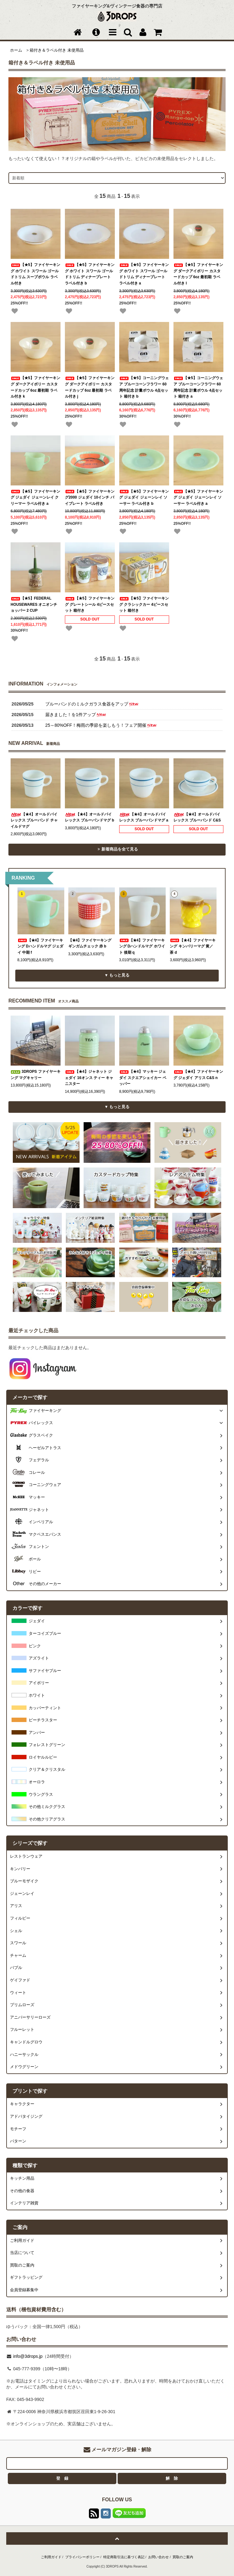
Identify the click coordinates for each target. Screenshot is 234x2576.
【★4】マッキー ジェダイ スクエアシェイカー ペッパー (142, 1077)
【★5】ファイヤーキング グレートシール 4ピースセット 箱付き (90, 604)
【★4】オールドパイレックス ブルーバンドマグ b (89, 817)
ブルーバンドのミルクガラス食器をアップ (92, 703)
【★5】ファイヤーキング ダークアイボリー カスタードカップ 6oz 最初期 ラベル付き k (35, 387)
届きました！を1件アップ (76, 714)
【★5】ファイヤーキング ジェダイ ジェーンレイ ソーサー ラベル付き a (198, 497)
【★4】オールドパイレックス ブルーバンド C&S (197, 817)
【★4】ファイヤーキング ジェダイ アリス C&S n (198, 1074)
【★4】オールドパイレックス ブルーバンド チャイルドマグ (34, 820)
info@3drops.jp (27, 2356)
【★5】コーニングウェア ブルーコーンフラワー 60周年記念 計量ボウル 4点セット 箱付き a (198, 387)
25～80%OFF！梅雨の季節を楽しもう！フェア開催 (101, 725)
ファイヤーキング (45, 1411)
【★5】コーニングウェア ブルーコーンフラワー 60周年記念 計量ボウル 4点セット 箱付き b (144, 387)
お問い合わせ (158, 2557)
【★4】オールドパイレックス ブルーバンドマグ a (143, 817)
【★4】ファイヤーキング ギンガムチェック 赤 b (90, 943)
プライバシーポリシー (82, 2557)
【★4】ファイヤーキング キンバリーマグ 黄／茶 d (193, 946)
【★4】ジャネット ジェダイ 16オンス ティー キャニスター (89, 1077)
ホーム (16, 50)
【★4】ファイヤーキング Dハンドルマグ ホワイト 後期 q (142, 946)
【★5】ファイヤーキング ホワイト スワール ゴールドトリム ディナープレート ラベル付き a (144, 274)
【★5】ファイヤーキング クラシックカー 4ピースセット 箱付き (144, 604)
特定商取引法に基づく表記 (123, 2557)
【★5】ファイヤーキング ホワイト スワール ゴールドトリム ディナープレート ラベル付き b (90, 274)
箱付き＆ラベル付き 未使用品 (57, 50)
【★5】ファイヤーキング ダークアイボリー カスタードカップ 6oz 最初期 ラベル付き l (198, 274)
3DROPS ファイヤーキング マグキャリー (36, 1074)
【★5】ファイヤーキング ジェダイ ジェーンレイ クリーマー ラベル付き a (35, 497)
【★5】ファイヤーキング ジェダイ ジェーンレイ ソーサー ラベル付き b (144, 497)
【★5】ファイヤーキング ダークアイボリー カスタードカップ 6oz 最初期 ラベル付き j (90, 387)
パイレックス (41, 1423)
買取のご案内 (183, 2557)
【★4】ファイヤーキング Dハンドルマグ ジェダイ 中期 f (40, 946)
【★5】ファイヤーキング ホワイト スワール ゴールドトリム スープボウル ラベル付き (35, 274)
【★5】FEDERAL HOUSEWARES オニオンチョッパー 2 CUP (34, 604)
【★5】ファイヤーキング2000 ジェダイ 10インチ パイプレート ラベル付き (90, 497)
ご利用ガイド (51, 2557)
